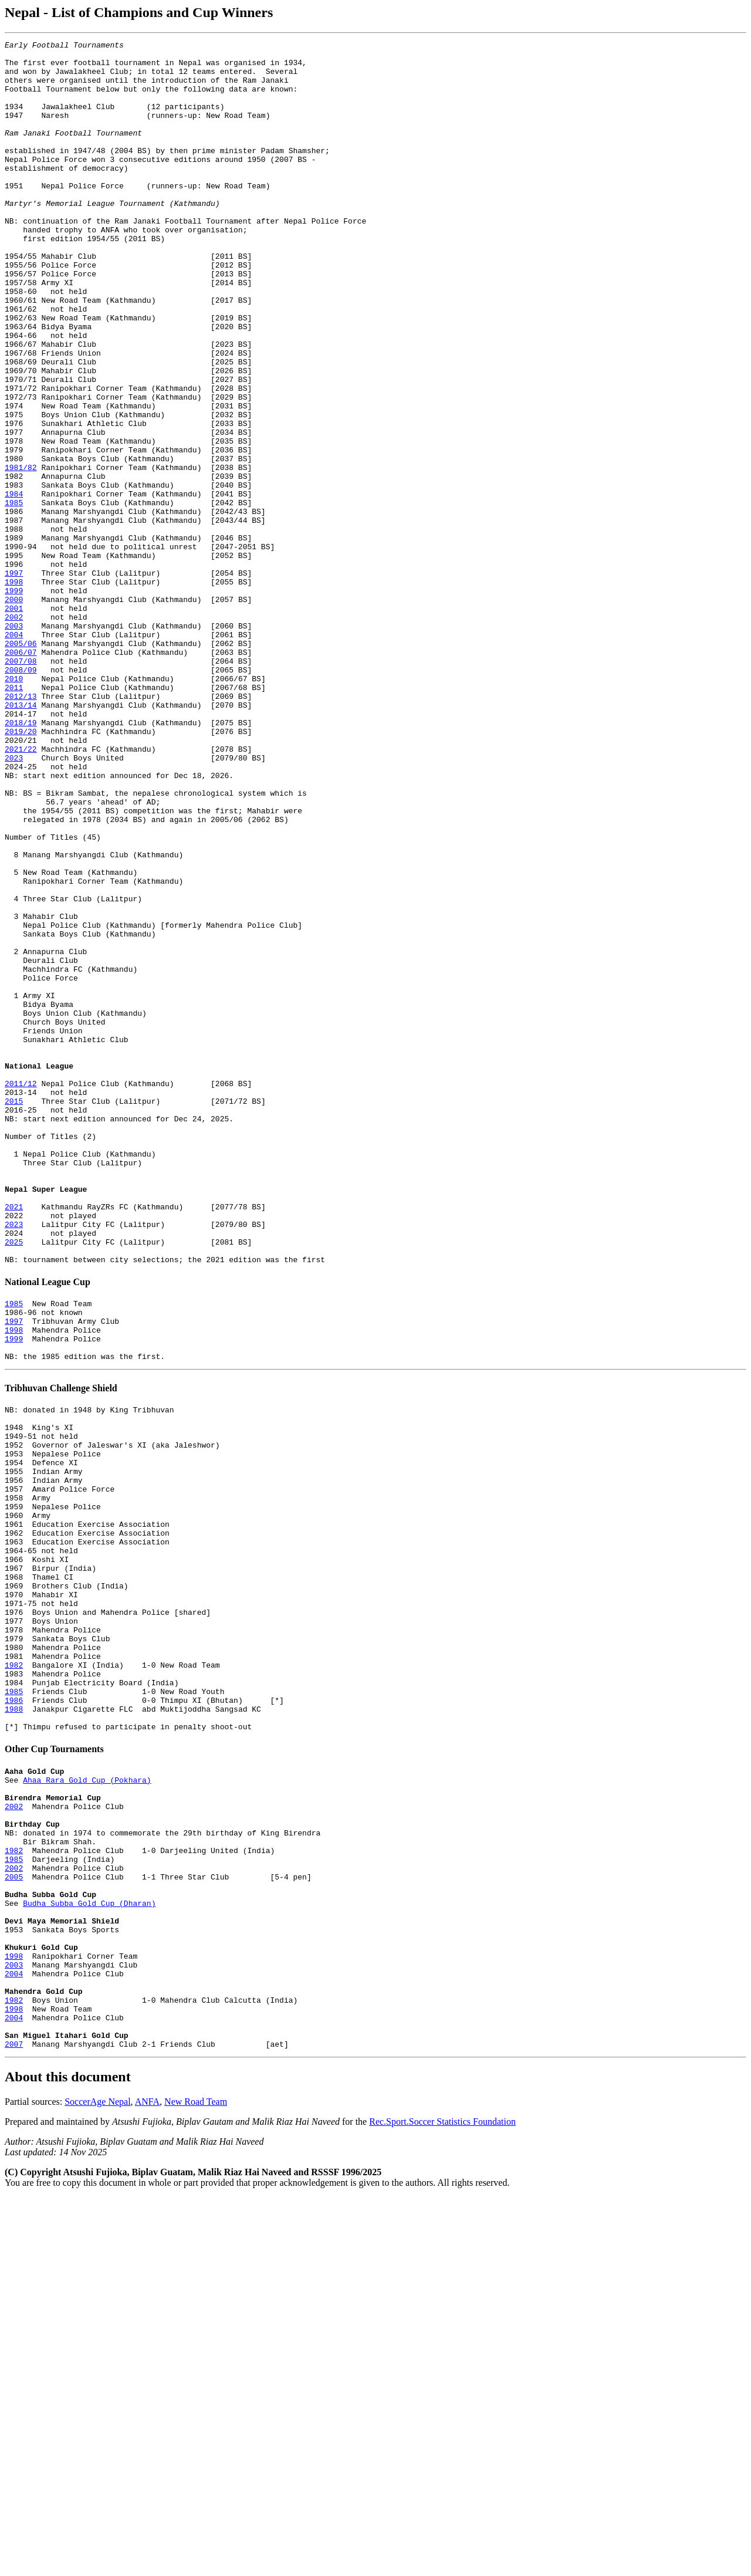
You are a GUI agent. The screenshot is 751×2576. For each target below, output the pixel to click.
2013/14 (21, 838)
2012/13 (21, 828)
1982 (14, 1974)
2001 (14, 722)
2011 (14, 817)
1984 (14, 585)
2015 (14, 1314)
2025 (14, 1483)
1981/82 (21, 553)
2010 (14, 807)
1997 (14, 680)
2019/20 (21, 870)
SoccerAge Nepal (97, 2480)
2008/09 (21, 796)
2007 (14, 2422)
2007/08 (21, 785)
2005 (14, 2221)
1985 (14, 595)
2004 (14, 754)
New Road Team (195, 2480)
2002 (14, 733)
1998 (14, 690)
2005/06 (21, 764)
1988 (14, 2027)
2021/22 (21, 891)
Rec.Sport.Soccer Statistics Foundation (442, 2500)
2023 (14, 902)
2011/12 (21, 1292)
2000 (14, 711)
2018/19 (21, 859)
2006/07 (21, 775)
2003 (14, 743)
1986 (14, 2017)
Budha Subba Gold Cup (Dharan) (89, 2253)
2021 (14, 1440)
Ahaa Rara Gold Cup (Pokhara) (87, 2105)
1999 (14, 701)
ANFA (147, 2480)
